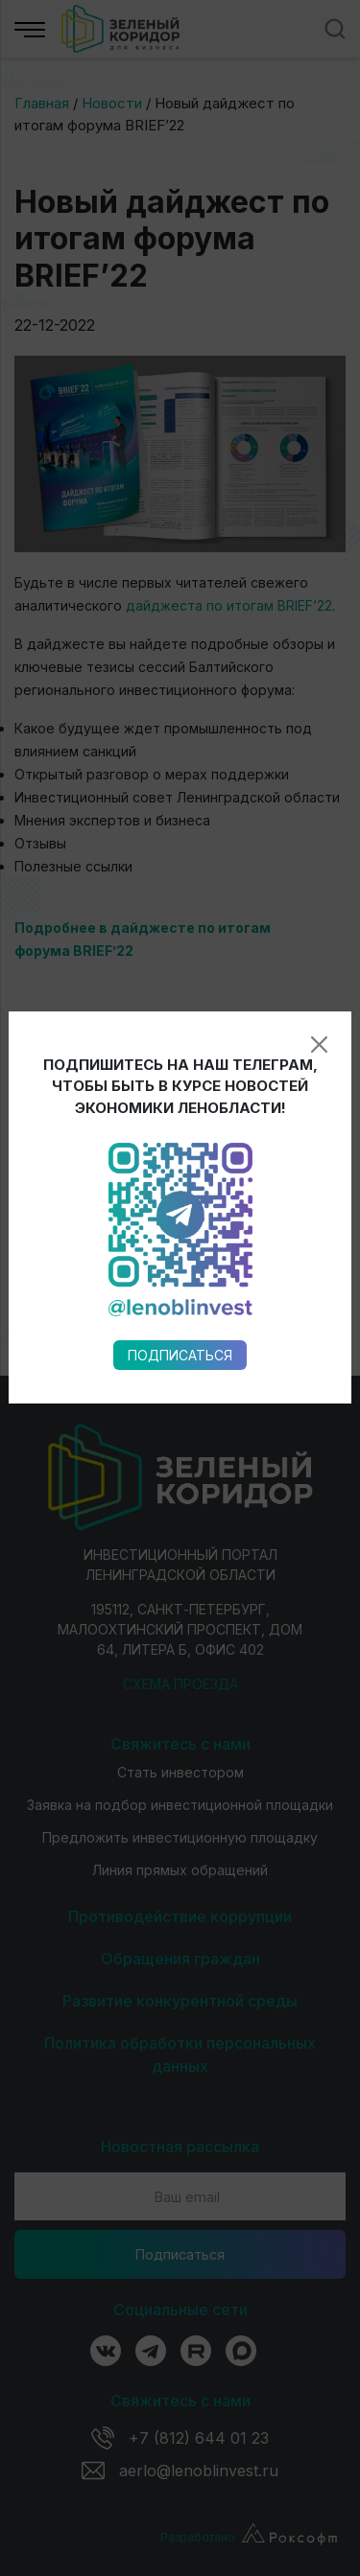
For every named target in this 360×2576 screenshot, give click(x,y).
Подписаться (180, 975)
